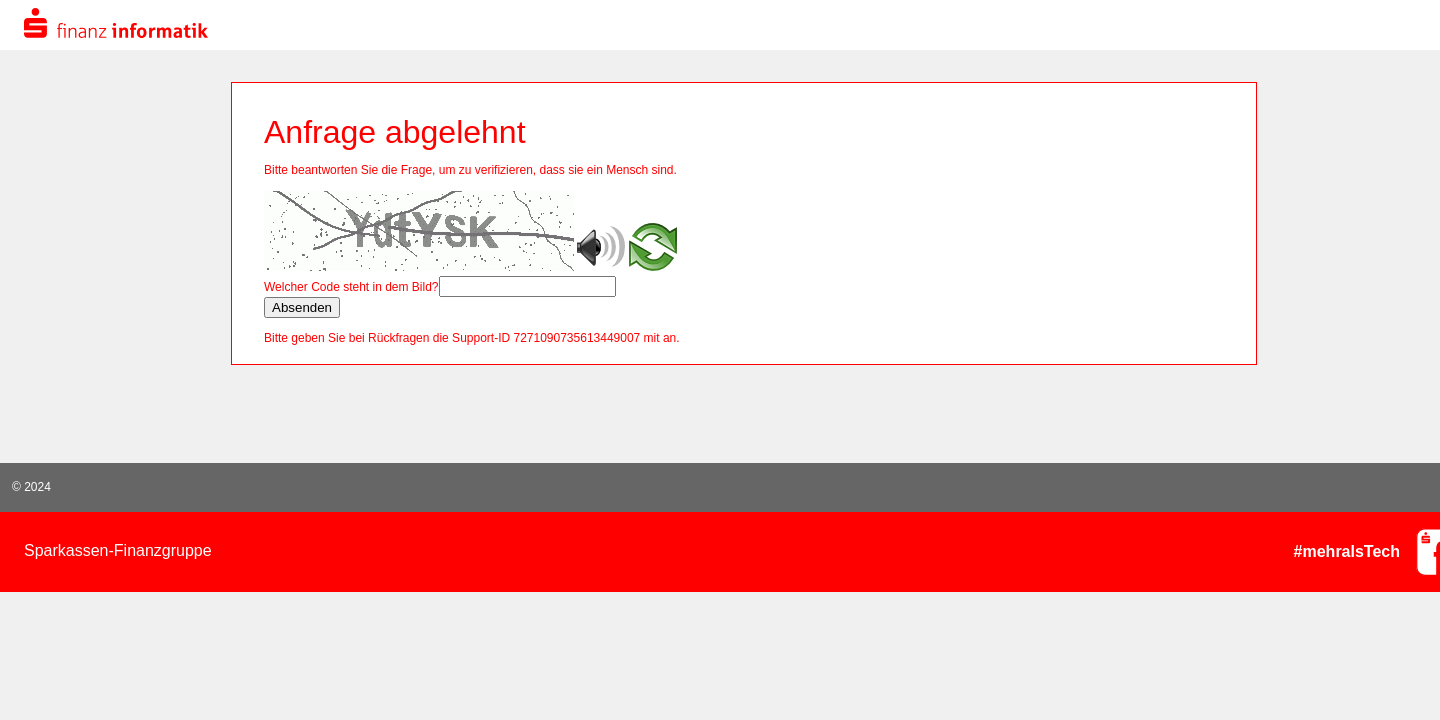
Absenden (302, 307)
